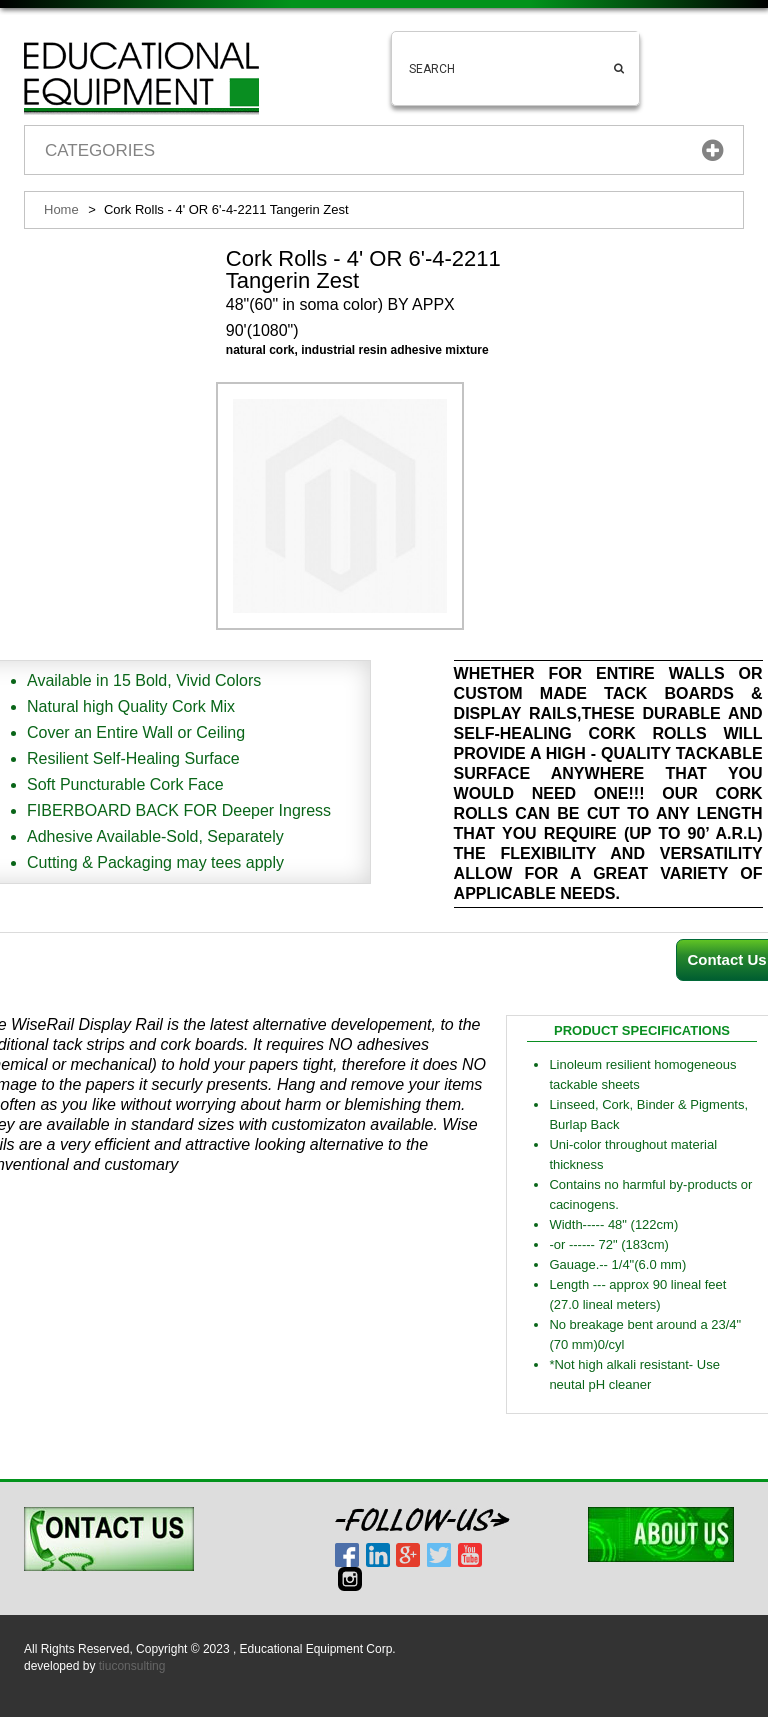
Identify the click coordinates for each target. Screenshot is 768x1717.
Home (61, 209)
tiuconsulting (132, 1666)
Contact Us (726, 959)
